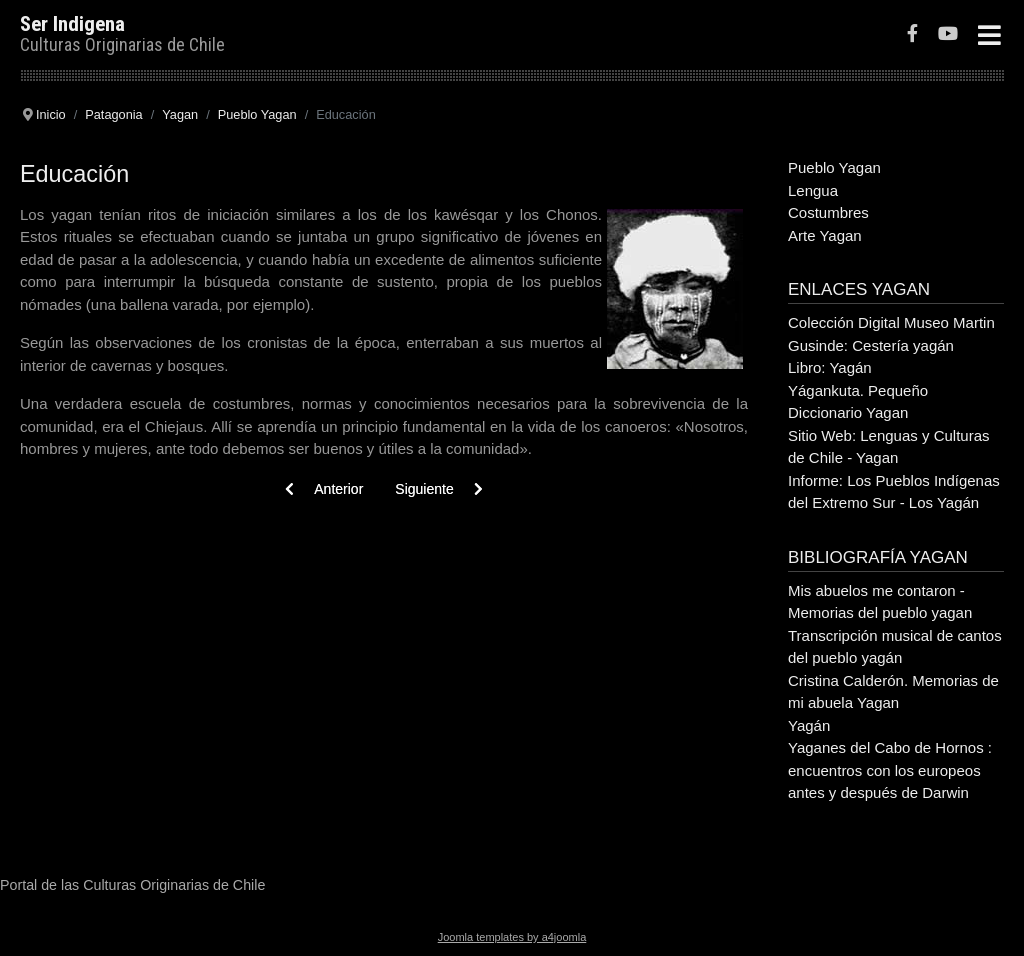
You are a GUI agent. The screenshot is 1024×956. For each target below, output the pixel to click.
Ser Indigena (72, 24)
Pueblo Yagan (834, 167)
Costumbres (828, 212)
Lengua (813, 190)
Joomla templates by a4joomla (512, 937)
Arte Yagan (825, 235)
